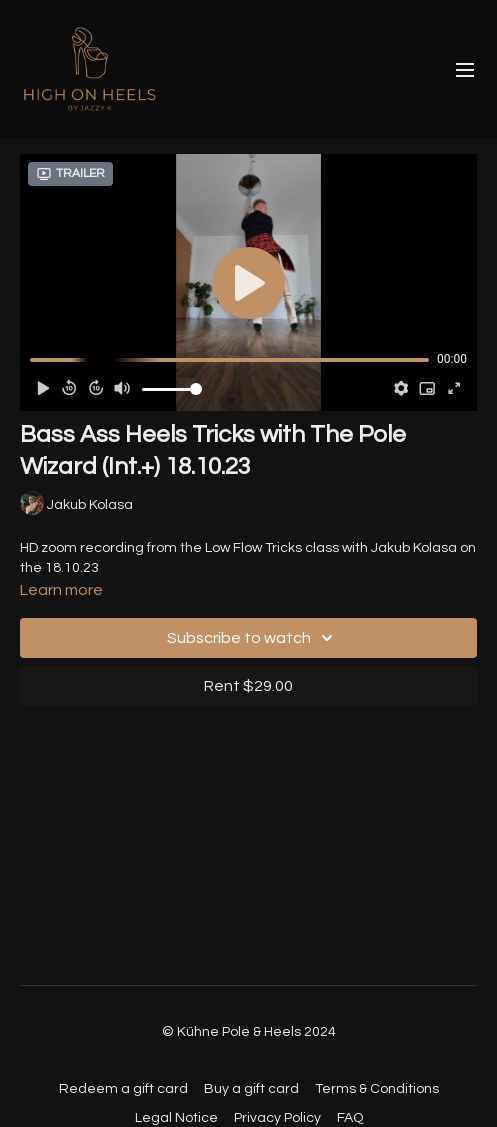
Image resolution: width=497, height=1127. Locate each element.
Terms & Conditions (377, 1089)
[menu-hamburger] (465, 69)
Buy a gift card (251, 1089)
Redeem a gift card (123, 1089)
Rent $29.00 (248, 686)
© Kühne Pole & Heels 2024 (249, 1032)
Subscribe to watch (253, 638)
